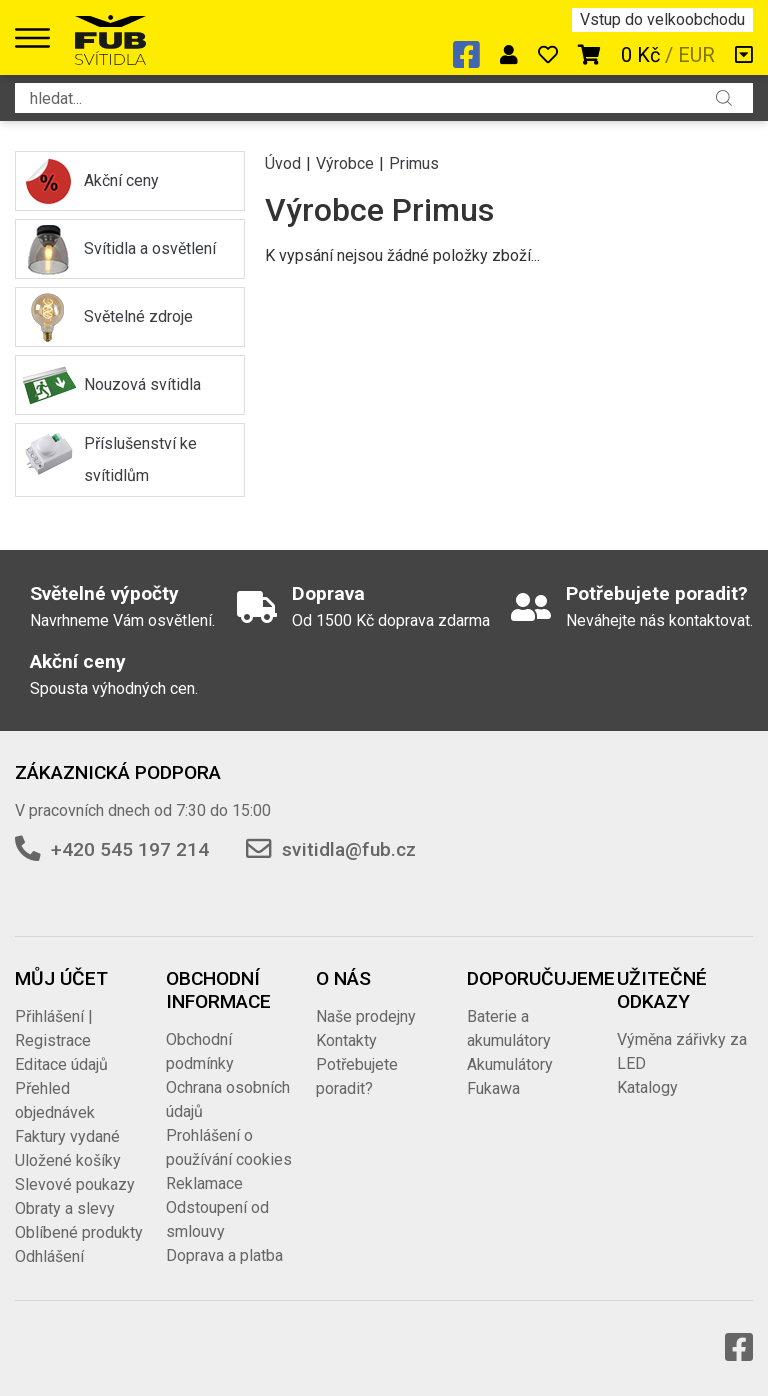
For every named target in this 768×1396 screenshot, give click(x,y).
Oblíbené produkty (79, 1232)
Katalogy (647, 1087)
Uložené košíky (68, 1160)
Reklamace (204, 1183)
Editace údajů (61, 1064)
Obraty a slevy (65, 1208)
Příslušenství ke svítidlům (140, 459)
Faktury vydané (67, 1136)
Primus (414, 163)
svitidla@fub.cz (349, 849)
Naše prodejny (366, 1016)
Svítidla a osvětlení (150, 248)
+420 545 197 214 (130, 849)
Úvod (283, 163)
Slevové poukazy (75, 1184)
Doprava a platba (224, 1255)
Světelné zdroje (138, 316)
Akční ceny (121, 180)
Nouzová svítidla (142, 384)
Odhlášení (49, 1256)
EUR (696, 55)
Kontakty (346, 1040)
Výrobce (345, 163)
